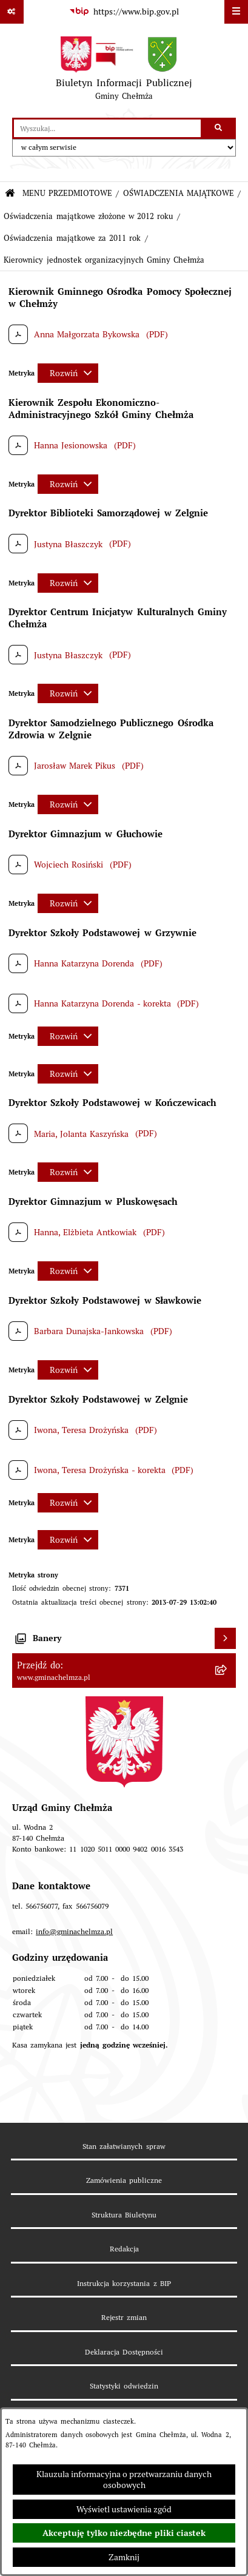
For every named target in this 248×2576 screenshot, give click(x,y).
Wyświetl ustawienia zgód (124, 2509)
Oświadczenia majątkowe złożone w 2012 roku (88, 216)
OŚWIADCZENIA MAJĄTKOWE (178, 193)
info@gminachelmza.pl (74, 1931)
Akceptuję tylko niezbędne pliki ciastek (124, 2532)
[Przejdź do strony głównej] (124, 71)
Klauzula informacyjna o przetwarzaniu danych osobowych (124, 2479)
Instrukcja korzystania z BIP (124, 2283)
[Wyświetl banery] (225, 1638)
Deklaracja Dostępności (124, 2351)
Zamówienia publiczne (124, 2180)
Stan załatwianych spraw (123, 2146)
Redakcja (124, 2248)
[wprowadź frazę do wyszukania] (107, 128)
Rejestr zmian (124, 2317)
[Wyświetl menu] (236, 12)
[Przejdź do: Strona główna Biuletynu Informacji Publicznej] (10, 193)
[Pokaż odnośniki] (12, 12)
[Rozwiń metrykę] (68, 373)
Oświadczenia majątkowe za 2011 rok (72, 238)
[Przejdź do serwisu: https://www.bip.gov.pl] (123, 12)
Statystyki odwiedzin (124, 2385)
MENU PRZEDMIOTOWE (67, 193)
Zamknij (124, 2557)
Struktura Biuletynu (124, 2214)
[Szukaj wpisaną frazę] (219, 128)
